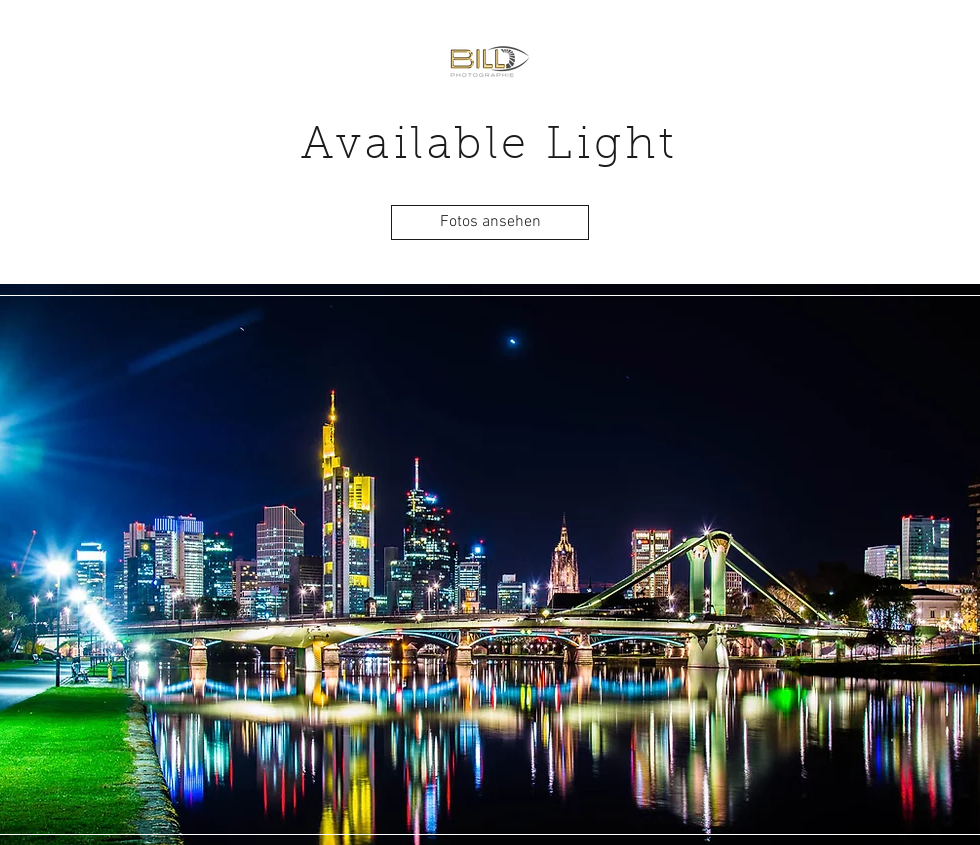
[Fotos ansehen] (490, 222)
